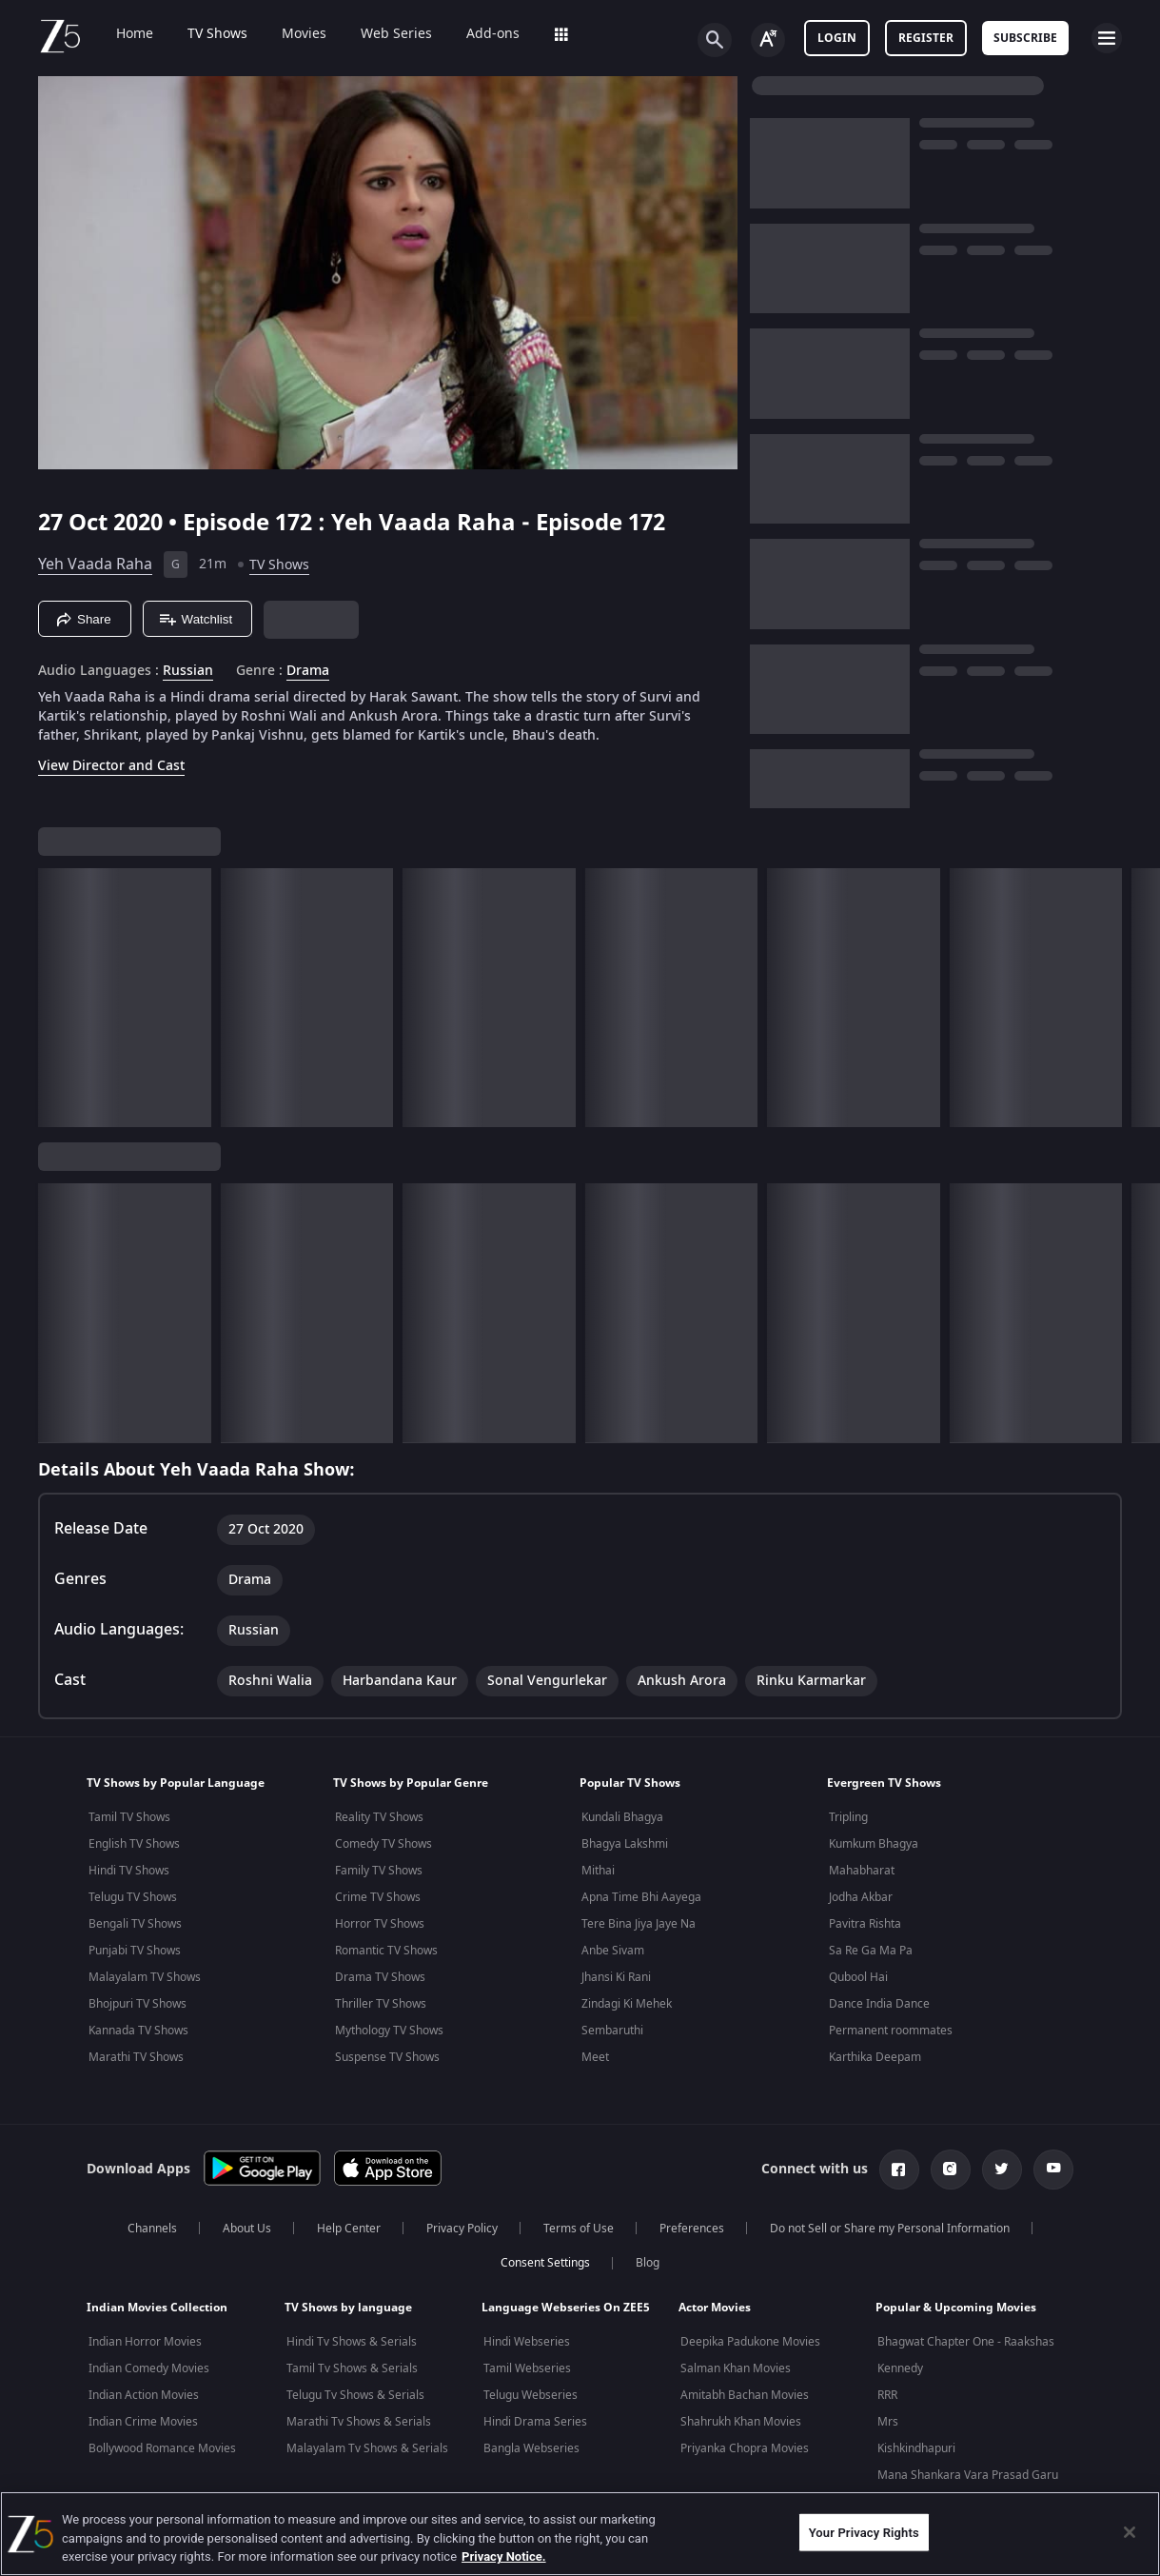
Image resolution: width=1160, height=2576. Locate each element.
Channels (152, 2228)
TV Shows (204, 34)
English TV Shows (134, 1844)
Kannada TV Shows (138, 2030)
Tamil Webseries (527, 2368)
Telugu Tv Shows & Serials (355, 2395)
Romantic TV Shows (386, 1950)
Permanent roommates (891, 2030)
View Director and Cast (111, 766)
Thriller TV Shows (380, 2003)
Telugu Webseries (530, 2395)
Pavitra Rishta (865, 1923)
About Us (247, 2228)
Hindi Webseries (526, 2341)
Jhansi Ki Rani (616, 1977)
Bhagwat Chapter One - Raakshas (965, 2341)
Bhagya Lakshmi (624, 1844)
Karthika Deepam (875, 2057)
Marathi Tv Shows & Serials (358, 2421)
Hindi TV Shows (128, 1870)
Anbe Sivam (612, 1950)
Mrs (887, 2421)
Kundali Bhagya (622, 1817)
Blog (647, 2262)
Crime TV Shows (378, 1897)
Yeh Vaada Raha (95, 564)
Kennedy (900, 2368)
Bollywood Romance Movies (162, 2448)
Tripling (848, 1817)
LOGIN (836, 38)
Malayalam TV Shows (144, 1977)
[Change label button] (768, 40)
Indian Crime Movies (143, 2421)
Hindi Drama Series (535, 2421)
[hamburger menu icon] (1106, 38)
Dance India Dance (879, 2003)
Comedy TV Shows (383, 1844)
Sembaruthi (612, 2030)
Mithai (598, 1870)
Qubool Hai (858, 1977)
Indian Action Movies (143, 2395)
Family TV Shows (379, 1870)
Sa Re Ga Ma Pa (871, 1950)
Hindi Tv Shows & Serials (351, 2341)
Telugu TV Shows (132, 1897)
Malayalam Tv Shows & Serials (367, 2448)
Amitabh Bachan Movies (744, 2395)
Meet (595, 2057)
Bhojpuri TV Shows (137, 2003)
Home (121, 34)
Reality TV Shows (379, 1817)
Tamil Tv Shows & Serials (352, 2368)
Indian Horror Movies (145, 2341)
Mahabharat (862, 1870)
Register (926, 38)
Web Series (383, 34)
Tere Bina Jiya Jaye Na (638, 1923)
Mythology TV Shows (389, 2030)
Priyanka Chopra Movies (744, 2448)
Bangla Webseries (531, 2448)
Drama (307, 671)
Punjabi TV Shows (134, 1950)
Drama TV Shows (380, 1977)
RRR (887, 2395)
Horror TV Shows (379, 1923)
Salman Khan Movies (735, 2368)
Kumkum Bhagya (873, 1844)
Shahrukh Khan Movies (740, 2421)
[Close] (1129, 2532)
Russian (188, 671)
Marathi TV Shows (136, 2057)
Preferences (691, 2228)
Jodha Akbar (861, 1897)
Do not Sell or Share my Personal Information (890, 2228)
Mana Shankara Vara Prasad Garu (967, 2475)
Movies (290, 34)
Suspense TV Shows (387, 2057)
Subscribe (1025, 38)
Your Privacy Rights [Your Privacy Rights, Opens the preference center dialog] (864, 2532)
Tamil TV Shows (129, 1817)
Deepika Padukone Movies (750, 2341)
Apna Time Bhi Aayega (641, 1897)
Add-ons (479, 34)
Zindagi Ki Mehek (626, 2003)
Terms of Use (578, 2228)
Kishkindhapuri (916, 2448)
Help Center (349, 2228)
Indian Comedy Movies (148, 2368)
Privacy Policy (462, 2228)
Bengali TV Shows (135, 1923)
